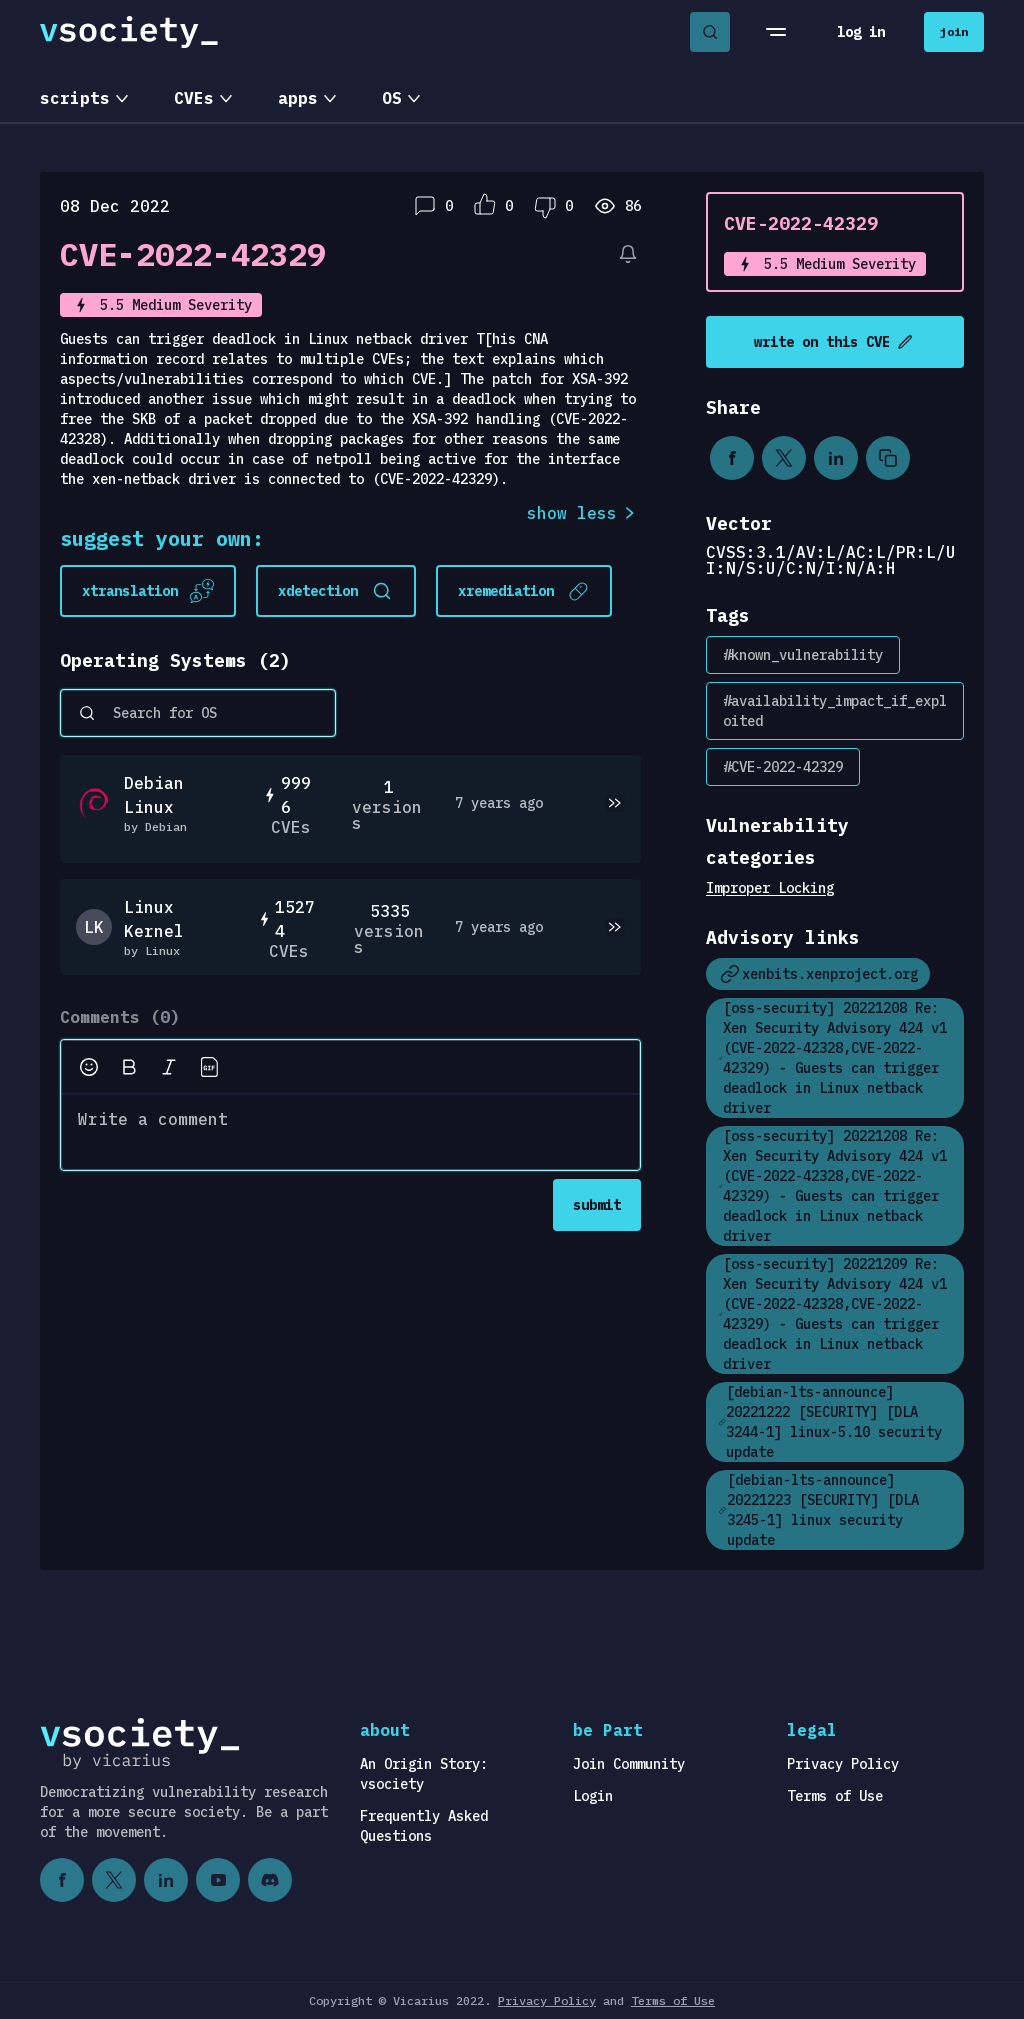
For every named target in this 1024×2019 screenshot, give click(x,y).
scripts (75, 98)
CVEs (194, 98)
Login (593, 1796)
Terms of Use (835, 1796)
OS (392, 98)
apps (298, 98)
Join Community (629, 1764)
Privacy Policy (843, 1764)
